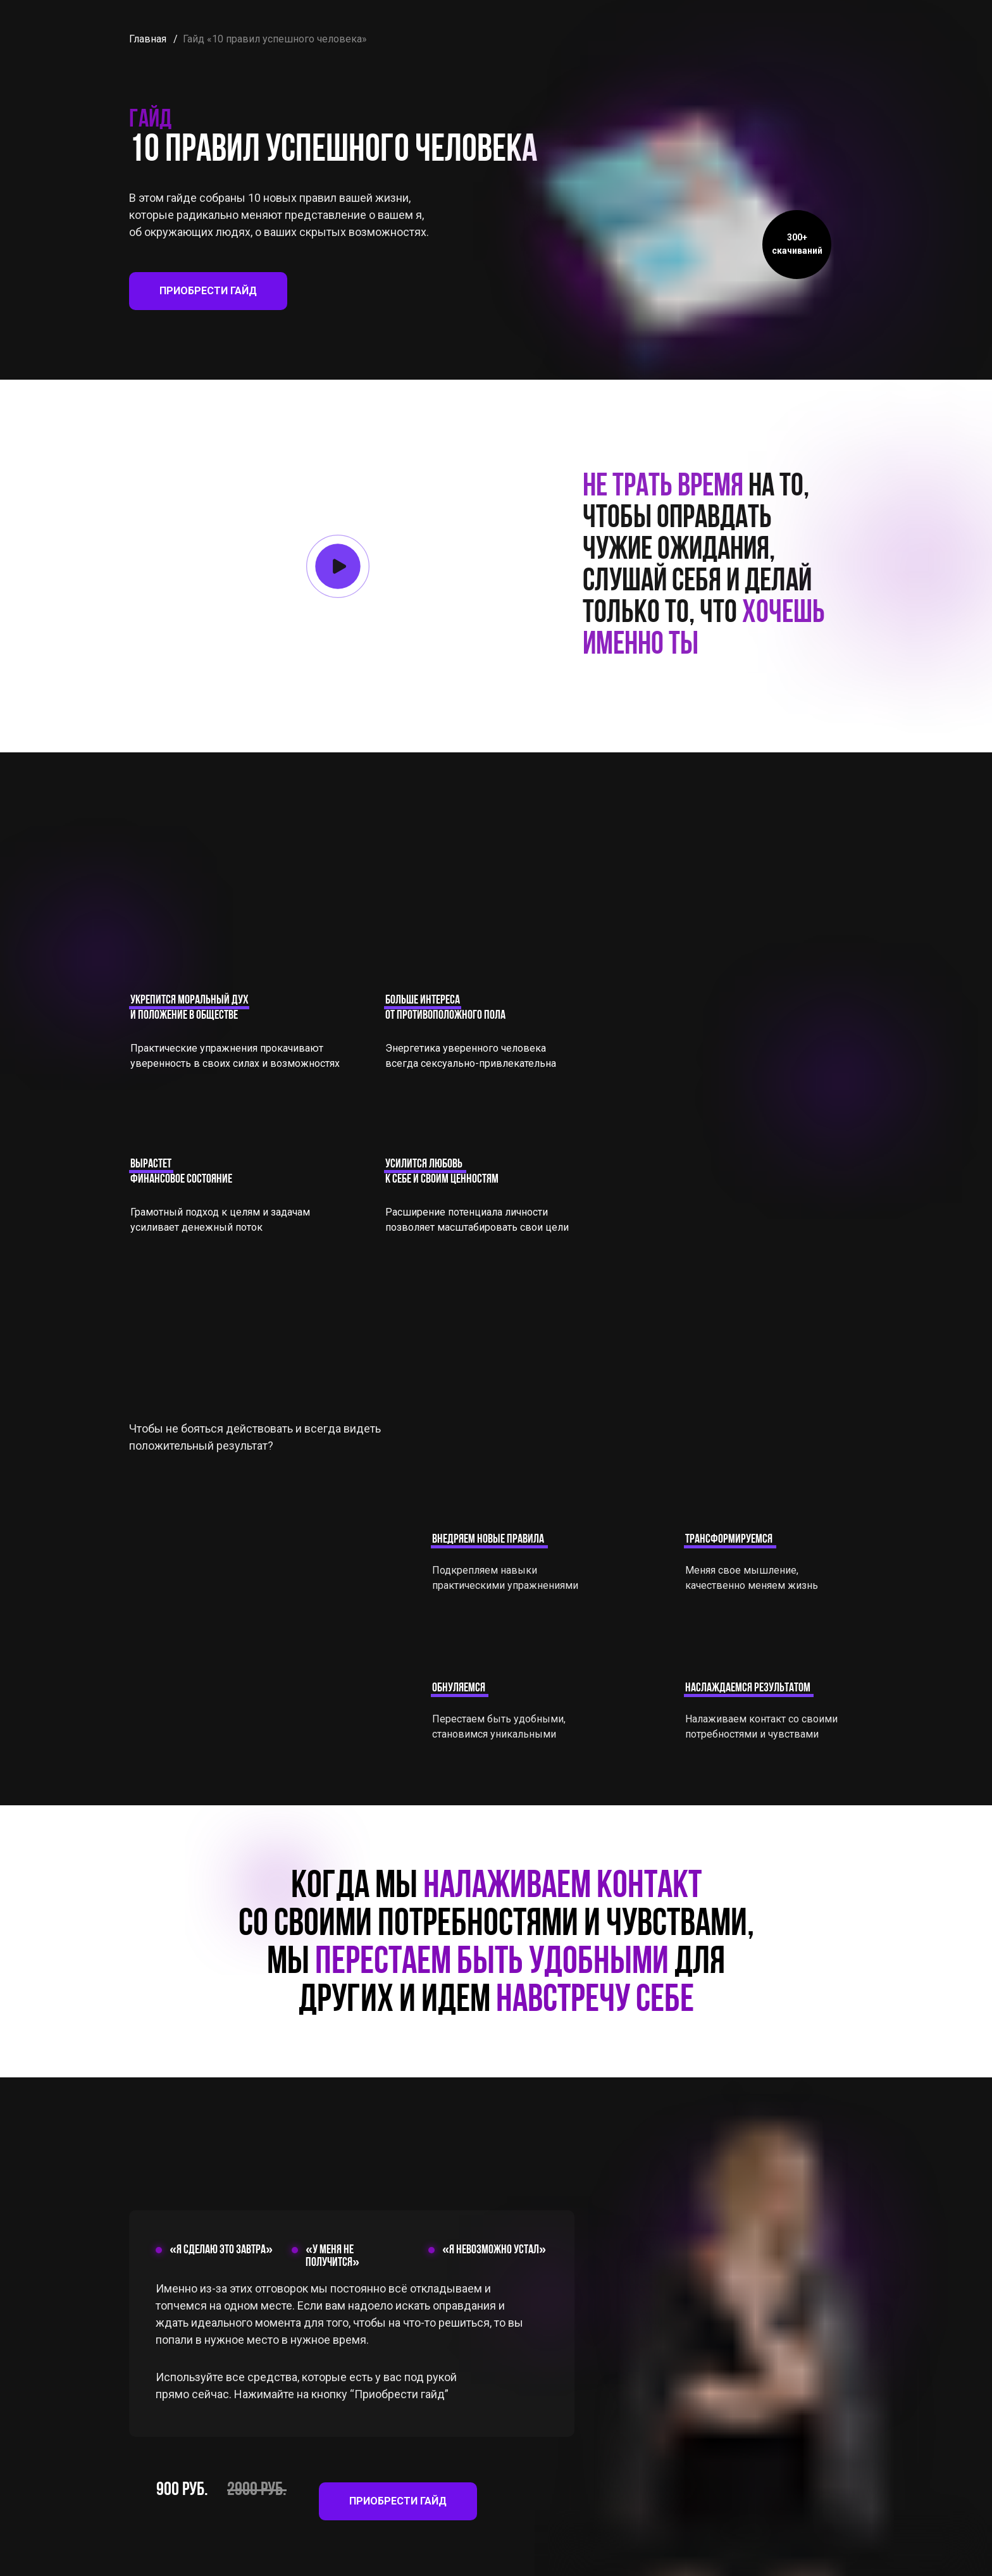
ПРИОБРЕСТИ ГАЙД (208, 291)
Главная (147, 39)
